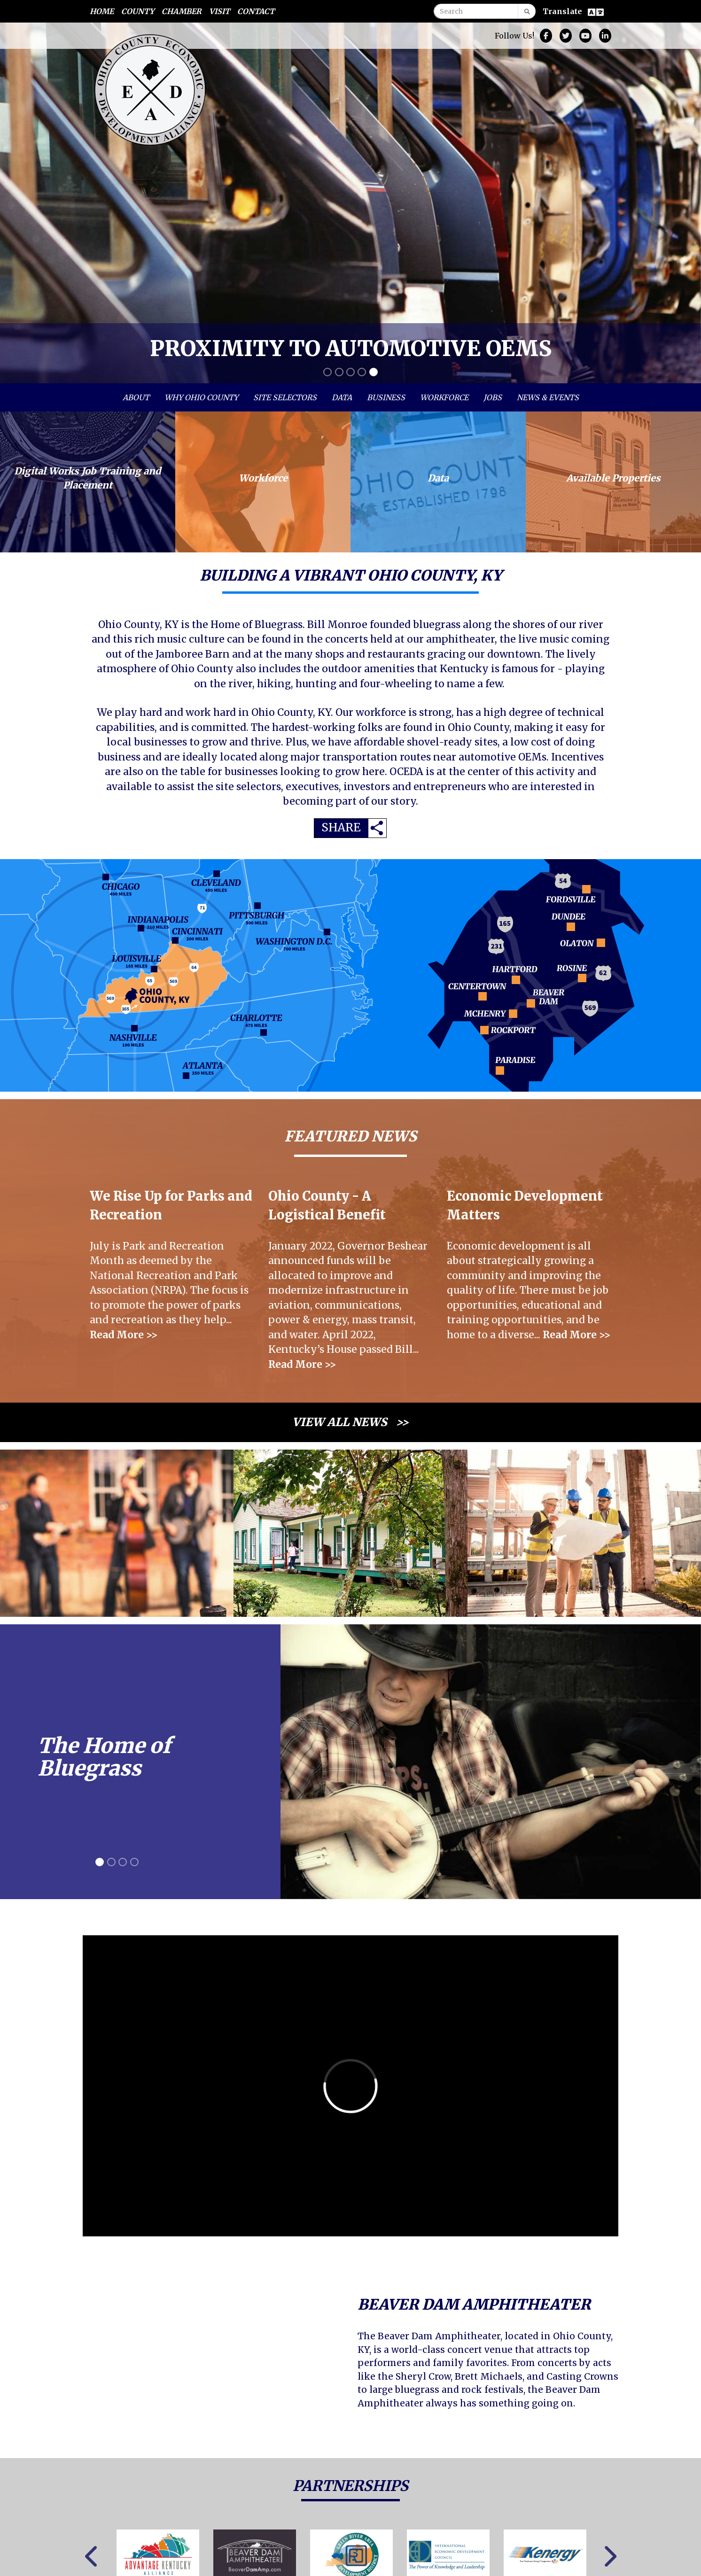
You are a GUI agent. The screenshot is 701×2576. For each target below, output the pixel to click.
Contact (255, 11)
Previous (92, 2557)
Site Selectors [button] (285, 397)
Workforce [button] (444, 397)
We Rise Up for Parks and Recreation (171, 1205)
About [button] (136, 397)
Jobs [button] (492, 397)
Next (609, 2557)
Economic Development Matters (525, 1205)
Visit (219, 11)
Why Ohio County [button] (201, 397)
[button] (7, 203)
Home (102, 11)
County (137, 11)
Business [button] (386, 397)
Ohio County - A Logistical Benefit (327, 1205)
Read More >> (124, 1334)
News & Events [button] (548, 397)
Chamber (182, 11)
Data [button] (342, 397)
